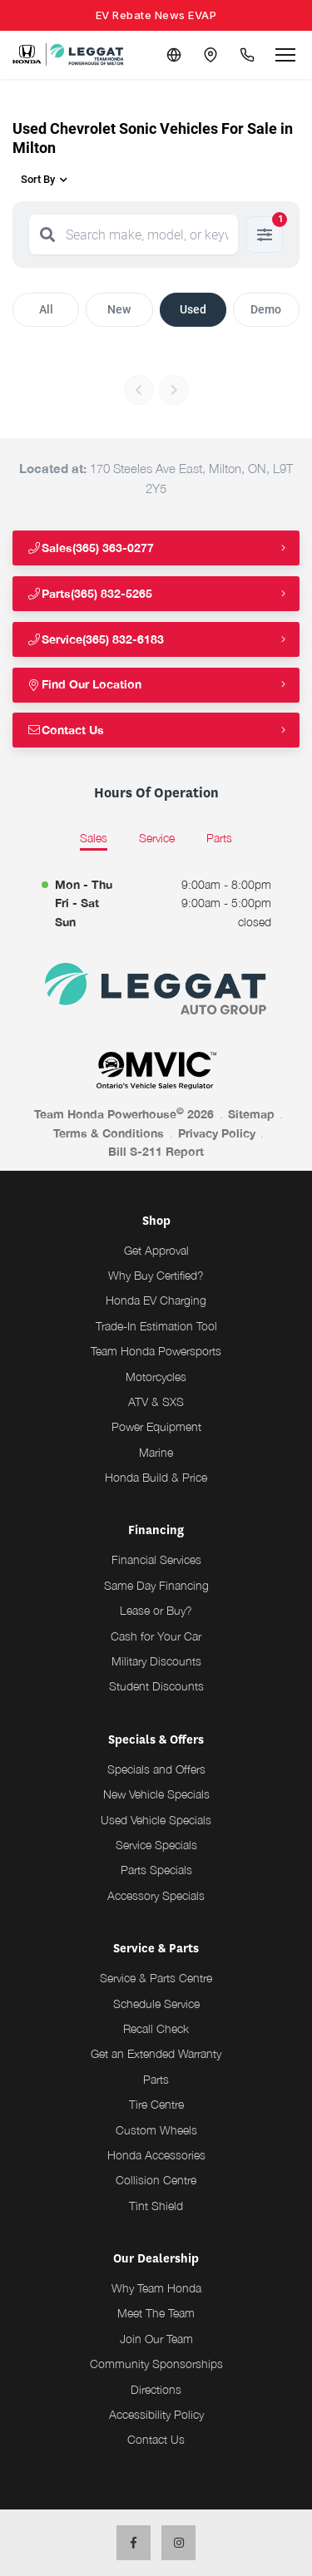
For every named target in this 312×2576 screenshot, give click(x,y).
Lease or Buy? (156, 1610)
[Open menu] (285, 54)
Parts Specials (156, 1870)
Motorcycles (156, 1376)
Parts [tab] (219, 838)
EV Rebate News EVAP (156, 15)
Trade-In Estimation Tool (156, 1326)
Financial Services (156, 1559)
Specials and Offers (156, 1769)
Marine (156, 1452)
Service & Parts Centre (156, 1978)
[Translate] (174, 55)
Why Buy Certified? (156, 1275)
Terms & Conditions (108, 1133)
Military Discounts (156, 1661)
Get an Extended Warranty (156, 2053)
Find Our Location (84, 684)
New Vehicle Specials (156, 1794)
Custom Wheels (156, 2130)
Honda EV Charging (156, 1300)
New (119, 309)
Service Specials (156, 1845)
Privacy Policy (216, 1133)
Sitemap (251, 1114)
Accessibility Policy (156, 2414)
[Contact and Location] (210, 55)
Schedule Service (156, 2003)
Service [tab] (157, 838)
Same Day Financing (156, 1585)
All (46, 309)
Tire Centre (156, 2104)
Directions (156, 2389)
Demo (265, 309)
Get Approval (156, 1250)
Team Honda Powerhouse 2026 (124, 1113)
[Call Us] (247, 55)
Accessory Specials (156, 1895)
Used (193, 309)
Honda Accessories (156, 2155)
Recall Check (156, 2028)
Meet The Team (156, 2313)
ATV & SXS (156, 1401)
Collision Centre (156, 2180)
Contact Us (65, 730)
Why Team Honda (156, 2288)
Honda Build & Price (156, 1477)
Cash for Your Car (156, 1636)
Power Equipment (156, 1426)
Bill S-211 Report (156, 1151)
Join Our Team (156, 2339)
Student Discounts (156, 1686)
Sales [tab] (93, 838)
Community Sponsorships (156, 2363)
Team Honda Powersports (156, 1351)
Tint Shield (156, 2205)
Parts (156, 2079)
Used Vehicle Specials (156, 1820)
